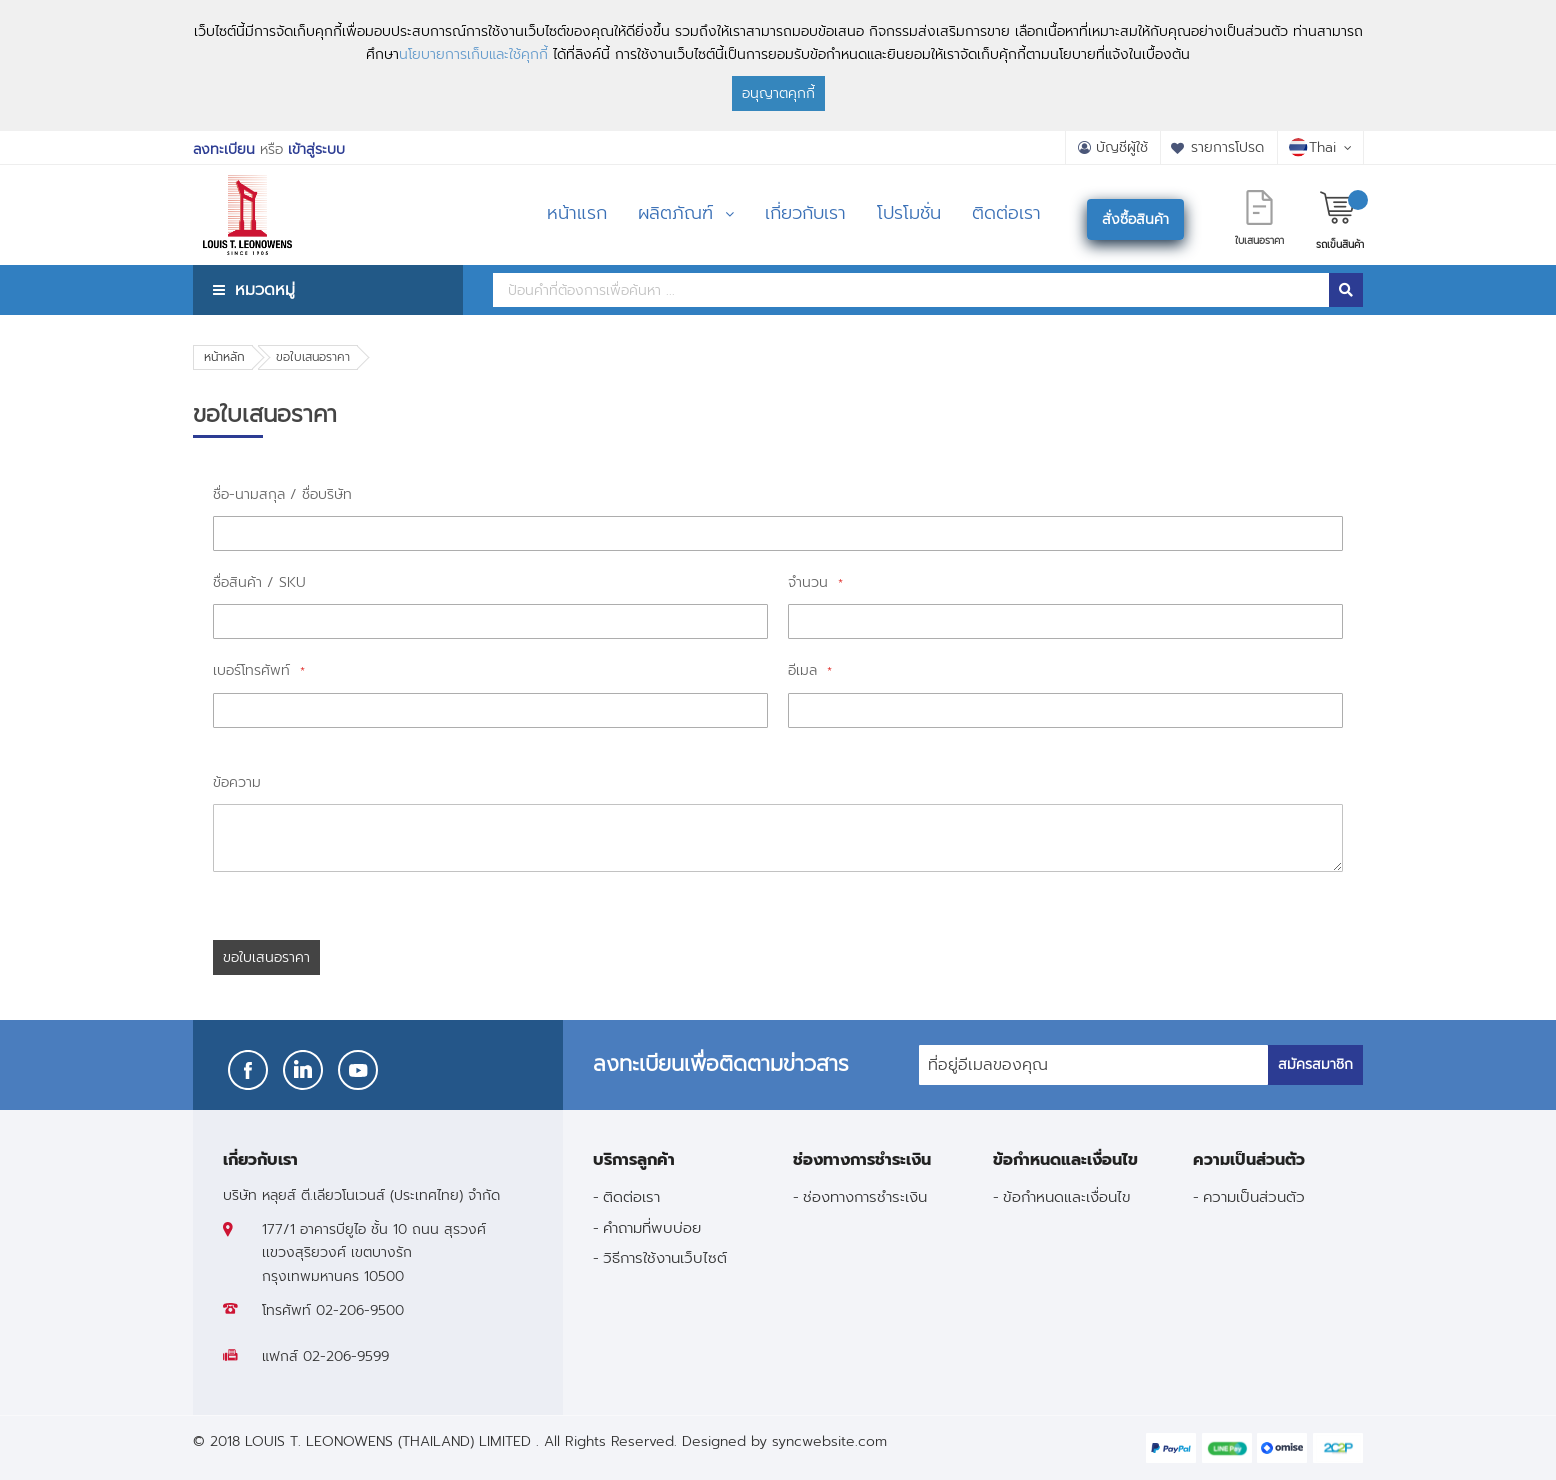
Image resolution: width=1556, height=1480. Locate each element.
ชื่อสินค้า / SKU (259, 582)
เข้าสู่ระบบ (316, 149)
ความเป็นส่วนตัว (1254, 1196)
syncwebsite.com (829, 1441)
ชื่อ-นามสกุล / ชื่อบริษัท (282, 494)
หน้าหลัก (224, 357)
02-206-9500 (360, 1310)
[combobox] (911, 290)
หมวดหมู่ (265, 289)
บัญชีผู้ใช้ (1122, 147)
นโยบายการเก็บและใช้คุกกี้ (473, 54)
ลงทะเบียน (224, 149)
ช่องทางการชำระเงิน (865, 1196)
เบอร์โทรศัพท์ (254, 670)
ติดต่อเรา (631, 1196)
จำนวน (810, 582)
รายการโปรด (1227, 147)
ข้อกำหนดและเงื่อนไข (1067, 1196)
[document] (778, 65)
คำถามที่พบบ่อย (652, 1227)
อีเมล (805, 670)
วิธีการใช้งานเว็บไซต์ (665, 1257)
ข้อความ (237, 782)
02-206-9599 (346, 1356)
